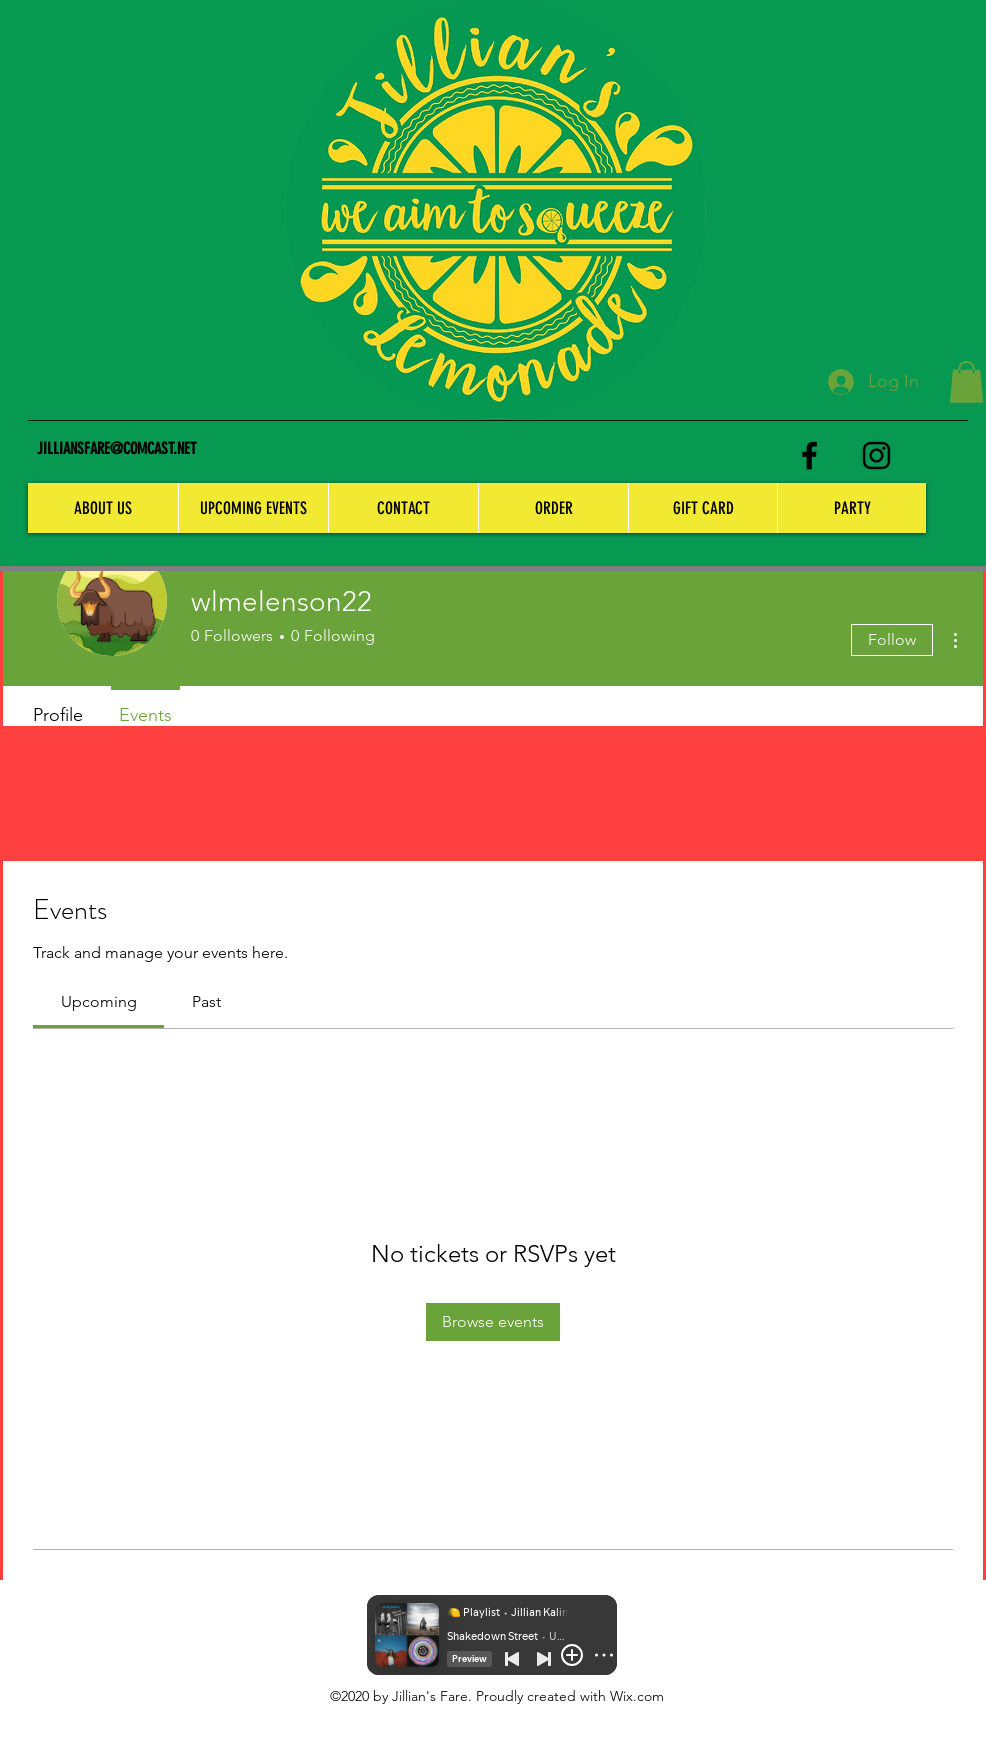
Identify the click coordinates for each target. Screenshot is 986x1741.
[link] (99, 1001)
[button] (966, 382)
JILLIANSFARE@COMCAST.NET (117, 448)
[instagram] (876, 455)
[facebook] (809, 455)
